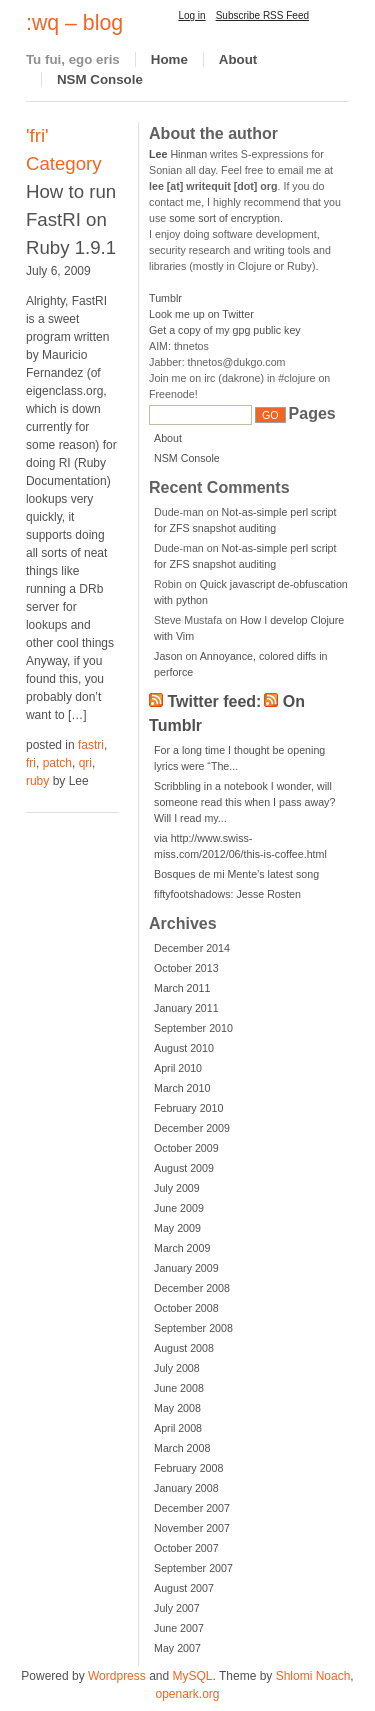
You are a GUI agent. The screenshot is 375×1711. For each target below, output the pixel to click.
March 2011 (182, 988)
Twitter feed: (215, 701)
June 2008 (179, 1388)
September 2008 (193, 1328)
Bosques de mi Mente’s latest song (236, 874)
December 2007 (192, 1508)
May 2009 (177, 1228)
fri (31, 763)
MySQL (193, 1676)
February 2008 (188, 1468)
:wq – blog (74, 23)
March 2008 (182, 1448)
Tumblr (165, 298)
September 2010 (193, 1028)
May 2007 (177, 1648)
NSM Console (100, 79)
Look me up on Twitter (201, 314)
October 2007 (186, 1548)
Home (169, 59)
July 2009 (177, 1188)
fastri (91, 745)
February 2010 (188, 1108)
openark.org (187, 1694)
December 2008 (192, 1288)
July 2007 (177, 1608)
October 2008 (186, 1308)
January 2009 (186, 1268)
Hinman (178, 154)
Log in (191, 15)
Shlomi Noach (313, 1676)
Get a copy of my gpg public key (225, 330)
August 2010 (184, 1048)
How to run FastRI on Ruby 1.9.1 (71, 219)
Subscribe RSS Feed (262, 15)
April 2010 (178, 1068)
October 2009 (186, 1148)
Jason (168, 656)
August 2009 (184, 1168)
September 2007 (193, 1568)
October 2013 (186, 968)
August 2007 (184, 1588)
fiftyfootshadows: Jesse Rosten (227, 894)
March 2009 (182, 1248)
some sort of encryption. (226, 218)
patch (57, 763)
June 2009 (179, 1208)
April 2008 (178, 1428)
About (238, 59)
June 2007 (179, 1628)
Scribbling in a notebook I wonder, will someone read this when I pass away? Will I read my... (244, 802)
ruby (37, 781)
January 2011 (186, 1008)
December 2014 (192, 948)
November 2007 (192, 1528)
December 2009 (192, 1128)
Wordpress (117, 1676)
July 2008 (177, 1368)
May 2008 (177, 1408)
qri (85, 763)
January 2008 (186, 1488)
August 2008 (184, 1348)
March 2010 (182, 1088)
